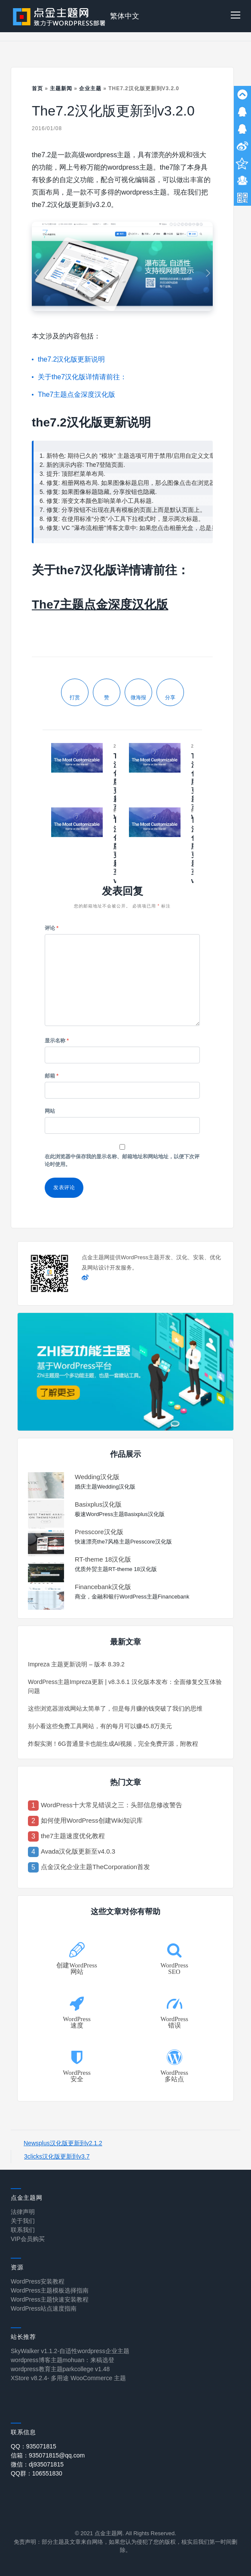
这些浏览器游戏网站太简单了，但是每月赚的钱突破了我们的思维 (115, 1708)
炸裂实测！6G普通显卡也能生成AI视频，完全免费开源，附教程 (113, 1743)
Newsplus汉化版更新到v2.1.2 (63, 2143)
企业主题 (90, 88)
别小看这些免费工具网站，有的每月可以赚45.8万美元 (100, 1726)
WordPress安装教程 (37, 2281)
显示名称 (57, 1041)
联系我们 (23, 2229)
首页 (37, 88)
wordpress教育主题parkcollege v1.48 (60, 2369)
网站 (50, 1111)
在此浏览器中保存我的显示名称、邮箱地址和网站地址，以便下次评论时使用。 (122, 1160)
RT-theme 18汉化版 (103, 1559)
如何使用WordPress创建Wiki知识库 (92, 1820)
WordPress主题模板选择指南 (50, 2290)
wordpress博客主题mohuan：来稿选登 (62, 2360)
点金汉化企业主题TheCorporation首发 (95, 1866)
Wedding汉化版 (97, 1476)
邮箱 (51, 1076)
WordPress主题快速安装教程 (50, 2299)
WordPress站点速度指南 (44, 2308)
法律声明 (23, 2211)
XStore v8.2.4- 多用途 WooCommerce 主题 (68, 2378)
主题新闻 (61, 88)
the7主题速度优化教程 (73, 1835)
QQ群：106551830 (36, 2473)
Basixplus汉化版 (98, 1504)
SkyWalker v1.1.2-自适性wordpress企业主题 (70, 2351)
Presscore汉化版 (99, 1531)
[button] (235, 16)
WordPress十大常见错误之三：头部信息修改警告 (111, 1805)
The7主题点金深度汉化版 (76, 394)
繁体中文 (124, 16)
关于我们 (23, 2220)
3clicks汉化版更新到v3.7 (56, 2156)
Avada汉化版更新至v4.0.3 (78, 1851)
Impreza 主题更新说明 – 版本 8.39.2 (76, 1664)
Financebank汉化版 (103, 1586)
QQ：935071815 (33, 2446)
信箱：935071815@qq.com (48, 2455)
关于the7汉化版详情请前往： (82, 377)
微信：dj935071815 (37, 2464)
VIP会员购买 (28, 2238)
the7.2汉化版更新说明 (71, 359)
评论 (51, 928)
